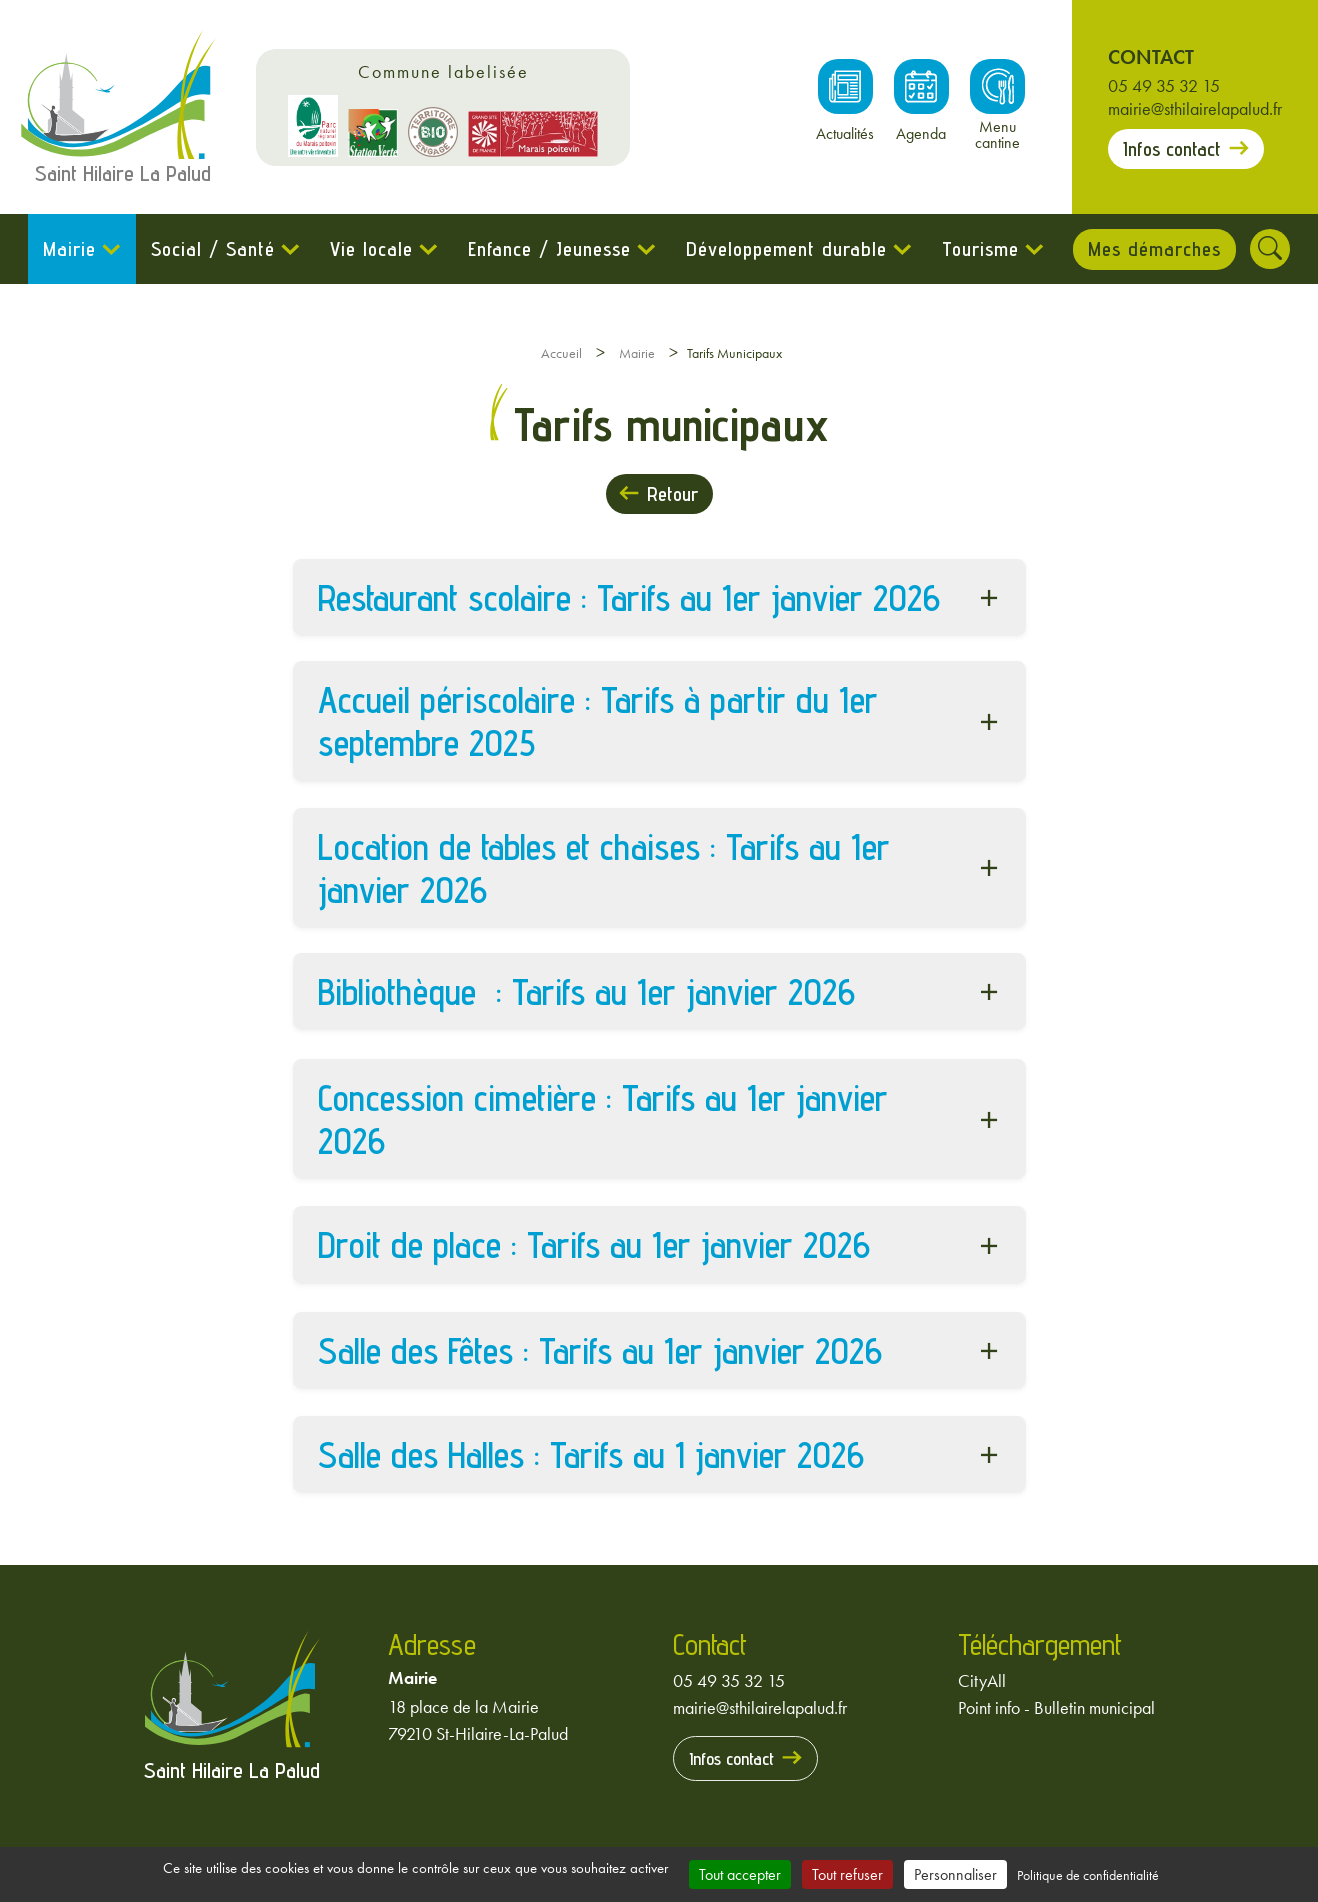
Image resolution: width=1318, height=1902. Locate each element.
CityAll (982, 1680)
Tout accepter (740, 1874)
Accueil (561, 353)
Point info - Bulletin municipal (1056, 1707)
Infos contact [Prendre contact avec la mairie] (1172, 149)
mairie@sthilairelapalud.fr (1195, 108)
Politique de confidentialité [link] (1088, 1875)
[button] (659, 597)
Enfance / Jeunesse (548, 249)
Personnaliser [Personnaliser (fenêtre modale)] (955, 1874)
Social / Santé (212, 249)
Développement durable (785, 249)
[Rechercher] (1271, 249)
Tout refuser (847, 1874)
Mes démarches (1154, 249)
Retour (672, 494)
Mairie (68, 249)
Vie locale (370, 249)
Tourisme (979, 249)
